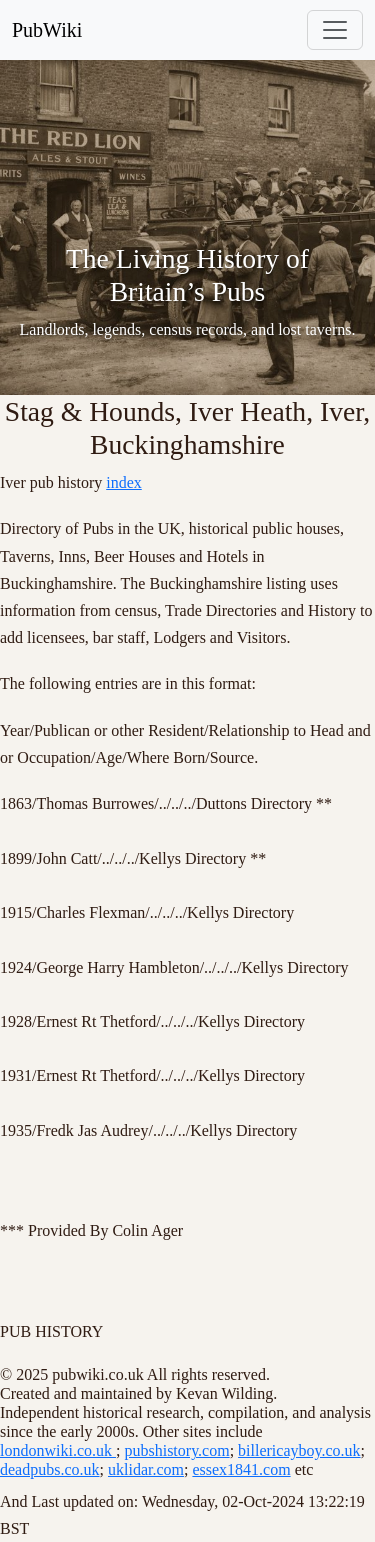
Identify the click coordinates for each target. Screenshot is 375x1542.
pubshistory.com (176, 1450)
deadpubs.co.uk (50, 1469)
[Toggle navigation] (335, 30)
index (124, 482)
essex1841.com (241, 1469)
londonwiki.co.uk (58, 1450)
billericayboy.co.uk (299, 1450)
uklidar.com (146, 1469)
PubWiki (47, 30)
